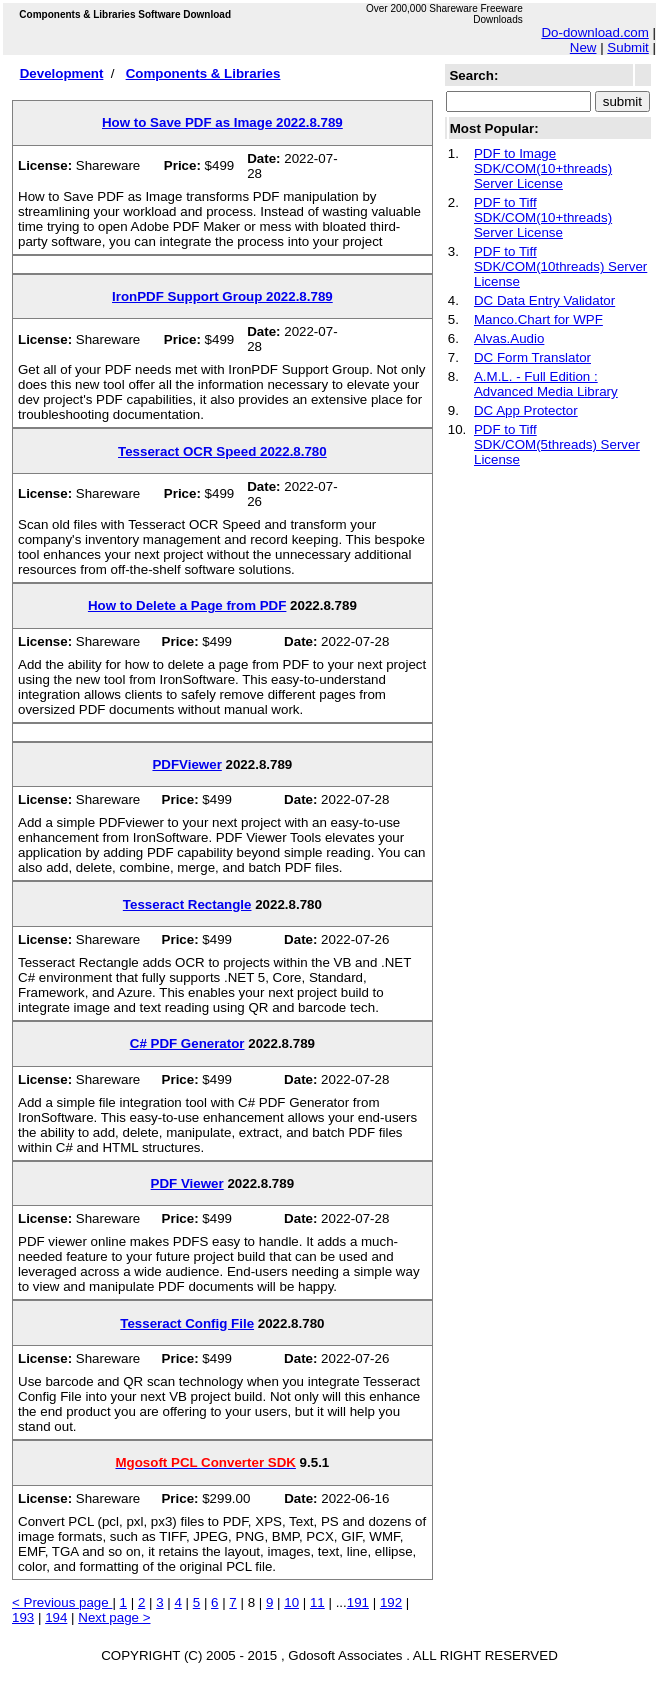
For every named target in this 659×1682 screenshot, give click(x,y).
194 (56, 1617)
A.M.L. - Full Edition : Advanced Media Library (546, 384)
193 (23, 1617)
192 (391, 1602)
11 (317, 1602)
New (583, 47)
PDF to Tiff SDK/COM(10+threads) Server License (543, 217)
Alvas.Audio (509, 338)
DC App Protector (526, 410)
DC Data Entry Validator (544, 300)
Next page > (114, 1617)
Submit (627, 47)
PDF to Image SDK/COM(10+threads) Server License (543, 168)
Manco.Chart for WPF (538, 319)
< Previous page (62, 1602)
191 (358, 1602)
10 (291, 1602)
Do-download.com (594, 32)
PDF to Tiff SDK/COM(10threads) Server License (560, 266)
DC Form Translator (532, 357)
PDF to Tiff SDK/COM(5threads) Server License (557, 444)
